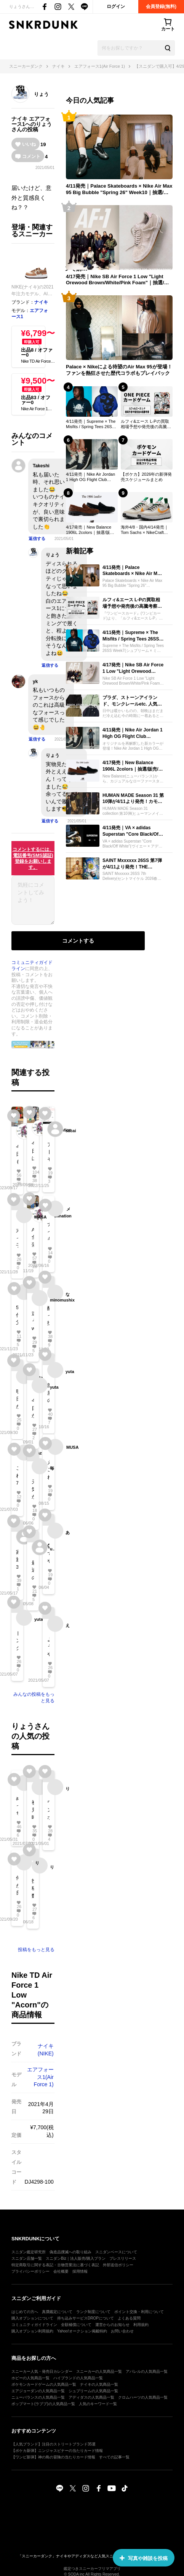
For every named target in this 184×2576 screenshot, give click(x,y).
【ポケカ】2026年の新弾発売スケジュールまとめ (146, 477)
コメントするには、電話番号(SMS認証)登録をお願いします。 (33, 858)
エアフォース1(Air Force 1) (40, 2076)
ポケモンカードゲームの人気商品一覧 (43, 2384)
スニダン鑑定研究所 (28, 2252)
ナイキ (19, 119)
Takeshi (41, 465)
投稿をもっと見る (36, 1949)
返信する (37, 538)
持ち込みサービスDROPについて (85, 2318)
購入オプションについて (32, 2318)
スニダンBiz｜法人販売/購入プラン (76, 2258)
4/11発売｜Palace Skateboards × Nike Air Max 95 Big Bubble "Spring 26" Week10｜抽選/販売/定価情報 (119, 189)
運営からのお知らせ (112, 2325)
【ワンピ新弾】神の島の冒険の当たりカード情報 (53, 2457)
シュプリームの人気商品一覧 (93, 2391)
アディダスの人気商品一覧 (91, 2397)
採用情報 (80, 2271)
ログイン (116, 6)
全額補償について (76, 2325)
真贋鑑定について (57, 2312)
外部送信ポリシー (118, 2265)
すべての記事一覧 (114, 2457)
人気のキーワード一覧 (98, 2404)
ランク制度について (93, 2312)
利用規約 (141, 2325)
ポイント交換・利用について (139, 2312)
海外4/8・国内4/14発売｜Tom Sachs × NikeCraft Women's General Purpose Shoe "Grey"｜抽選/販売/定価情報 (146, 530)
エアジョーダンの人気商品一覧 (38, 2391)
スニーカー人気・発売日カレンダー (41, 2371)
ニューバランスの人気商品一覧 (38, 2397)
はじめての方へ (24, 2312)
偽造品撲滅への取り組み (70, 2252)
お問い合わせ (122, 2331)
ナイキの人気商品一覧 (99, 2384)
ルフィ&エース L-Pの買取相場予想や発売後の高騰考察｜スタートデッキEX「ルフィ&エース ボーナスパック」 (147, 424)
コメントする (78, 941)
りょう (41, 94)
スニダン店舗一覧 (26, 2258)
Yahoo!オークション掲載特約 (82, 2331)
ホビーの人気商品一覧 (30, 2378)
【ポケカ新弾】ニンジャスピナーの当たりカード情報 (57, 2451)
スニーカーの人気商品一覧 (99, 2371)
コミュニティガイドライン (34, 2325)
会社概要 (61, 2271)
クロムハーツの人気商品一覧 (143, 2397)
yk (35, 681)
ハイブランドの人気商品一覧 (78, 2378)
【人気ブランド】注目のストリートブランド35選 (53, 2444)
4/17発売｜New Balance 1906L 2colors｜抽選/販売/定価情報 (90, 530)
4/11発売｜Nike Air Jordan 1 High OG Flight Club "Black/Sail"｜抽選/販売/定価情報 (90, 477)
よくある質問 (129, 2318)
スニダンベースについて (116, 2252)
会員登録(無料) (161, 6)
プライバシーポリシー (30, 2271)
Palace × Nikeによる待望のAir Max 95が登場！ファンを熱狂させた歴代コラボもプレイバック (119, 370)
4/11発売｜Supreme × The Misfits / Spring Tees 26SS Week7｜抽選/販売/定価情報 (90, 424)
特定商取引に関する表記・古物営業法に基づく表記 (55, 2265)
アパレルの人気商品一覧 (147, 2371)
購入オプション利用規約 (32, 2331)
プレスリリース (122, 2258)
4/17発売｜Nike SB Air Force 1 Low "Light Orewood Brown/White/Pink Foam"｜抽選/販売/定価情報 (117, 280)
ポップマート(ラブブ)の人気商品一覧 (43, 2404)
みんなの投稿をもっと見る (33, 1697)
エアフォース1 (30, 121)
